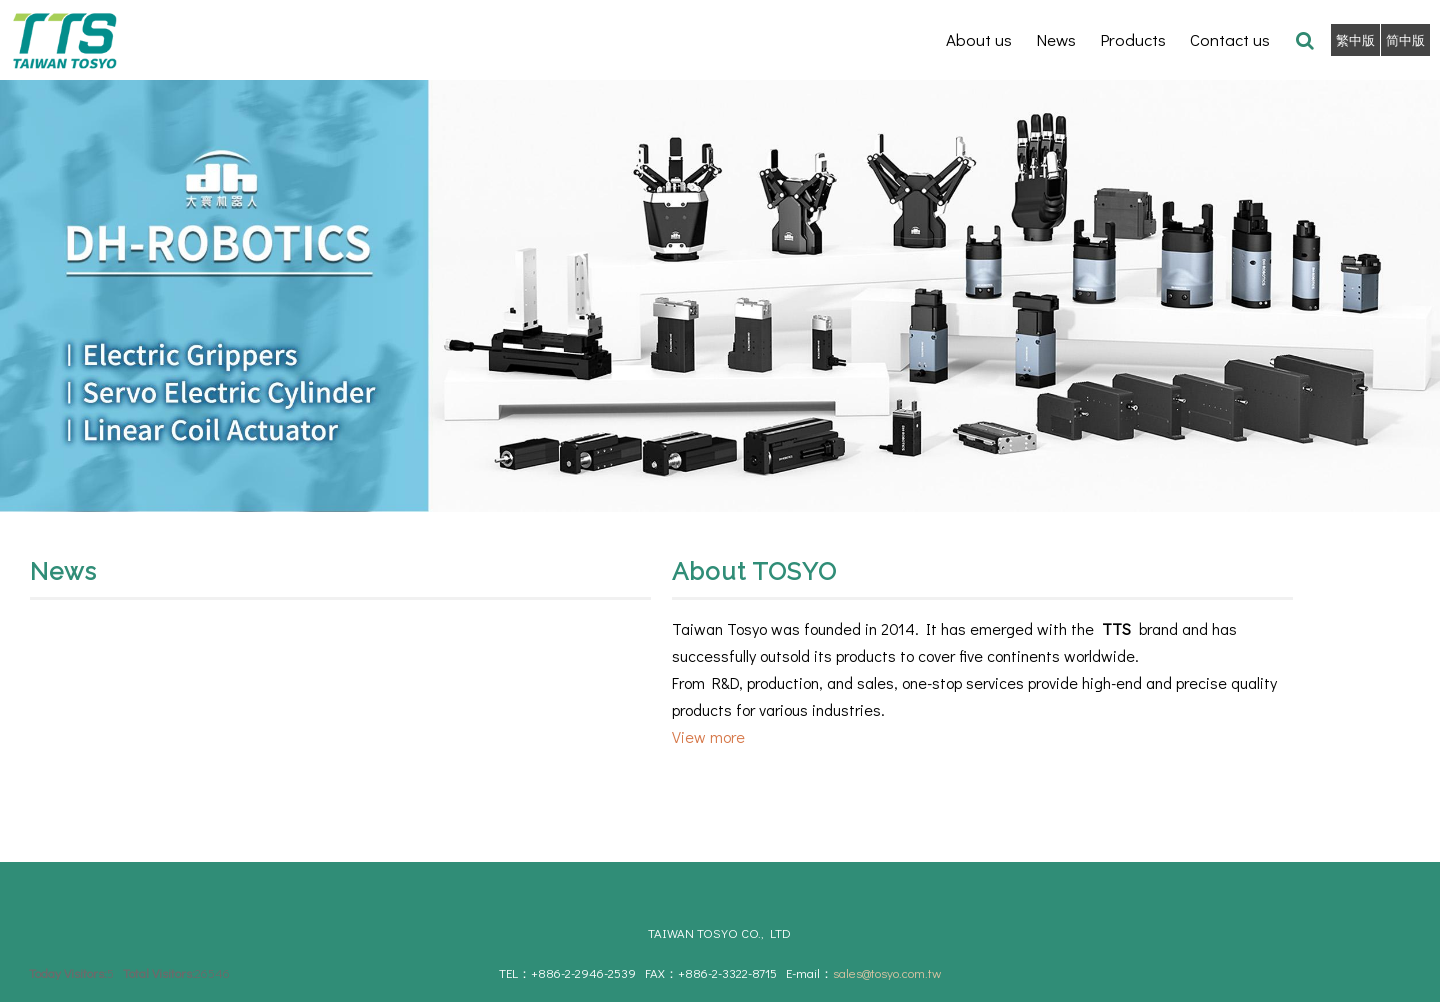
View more (708, 736)
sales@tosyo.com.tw (887, 972)
